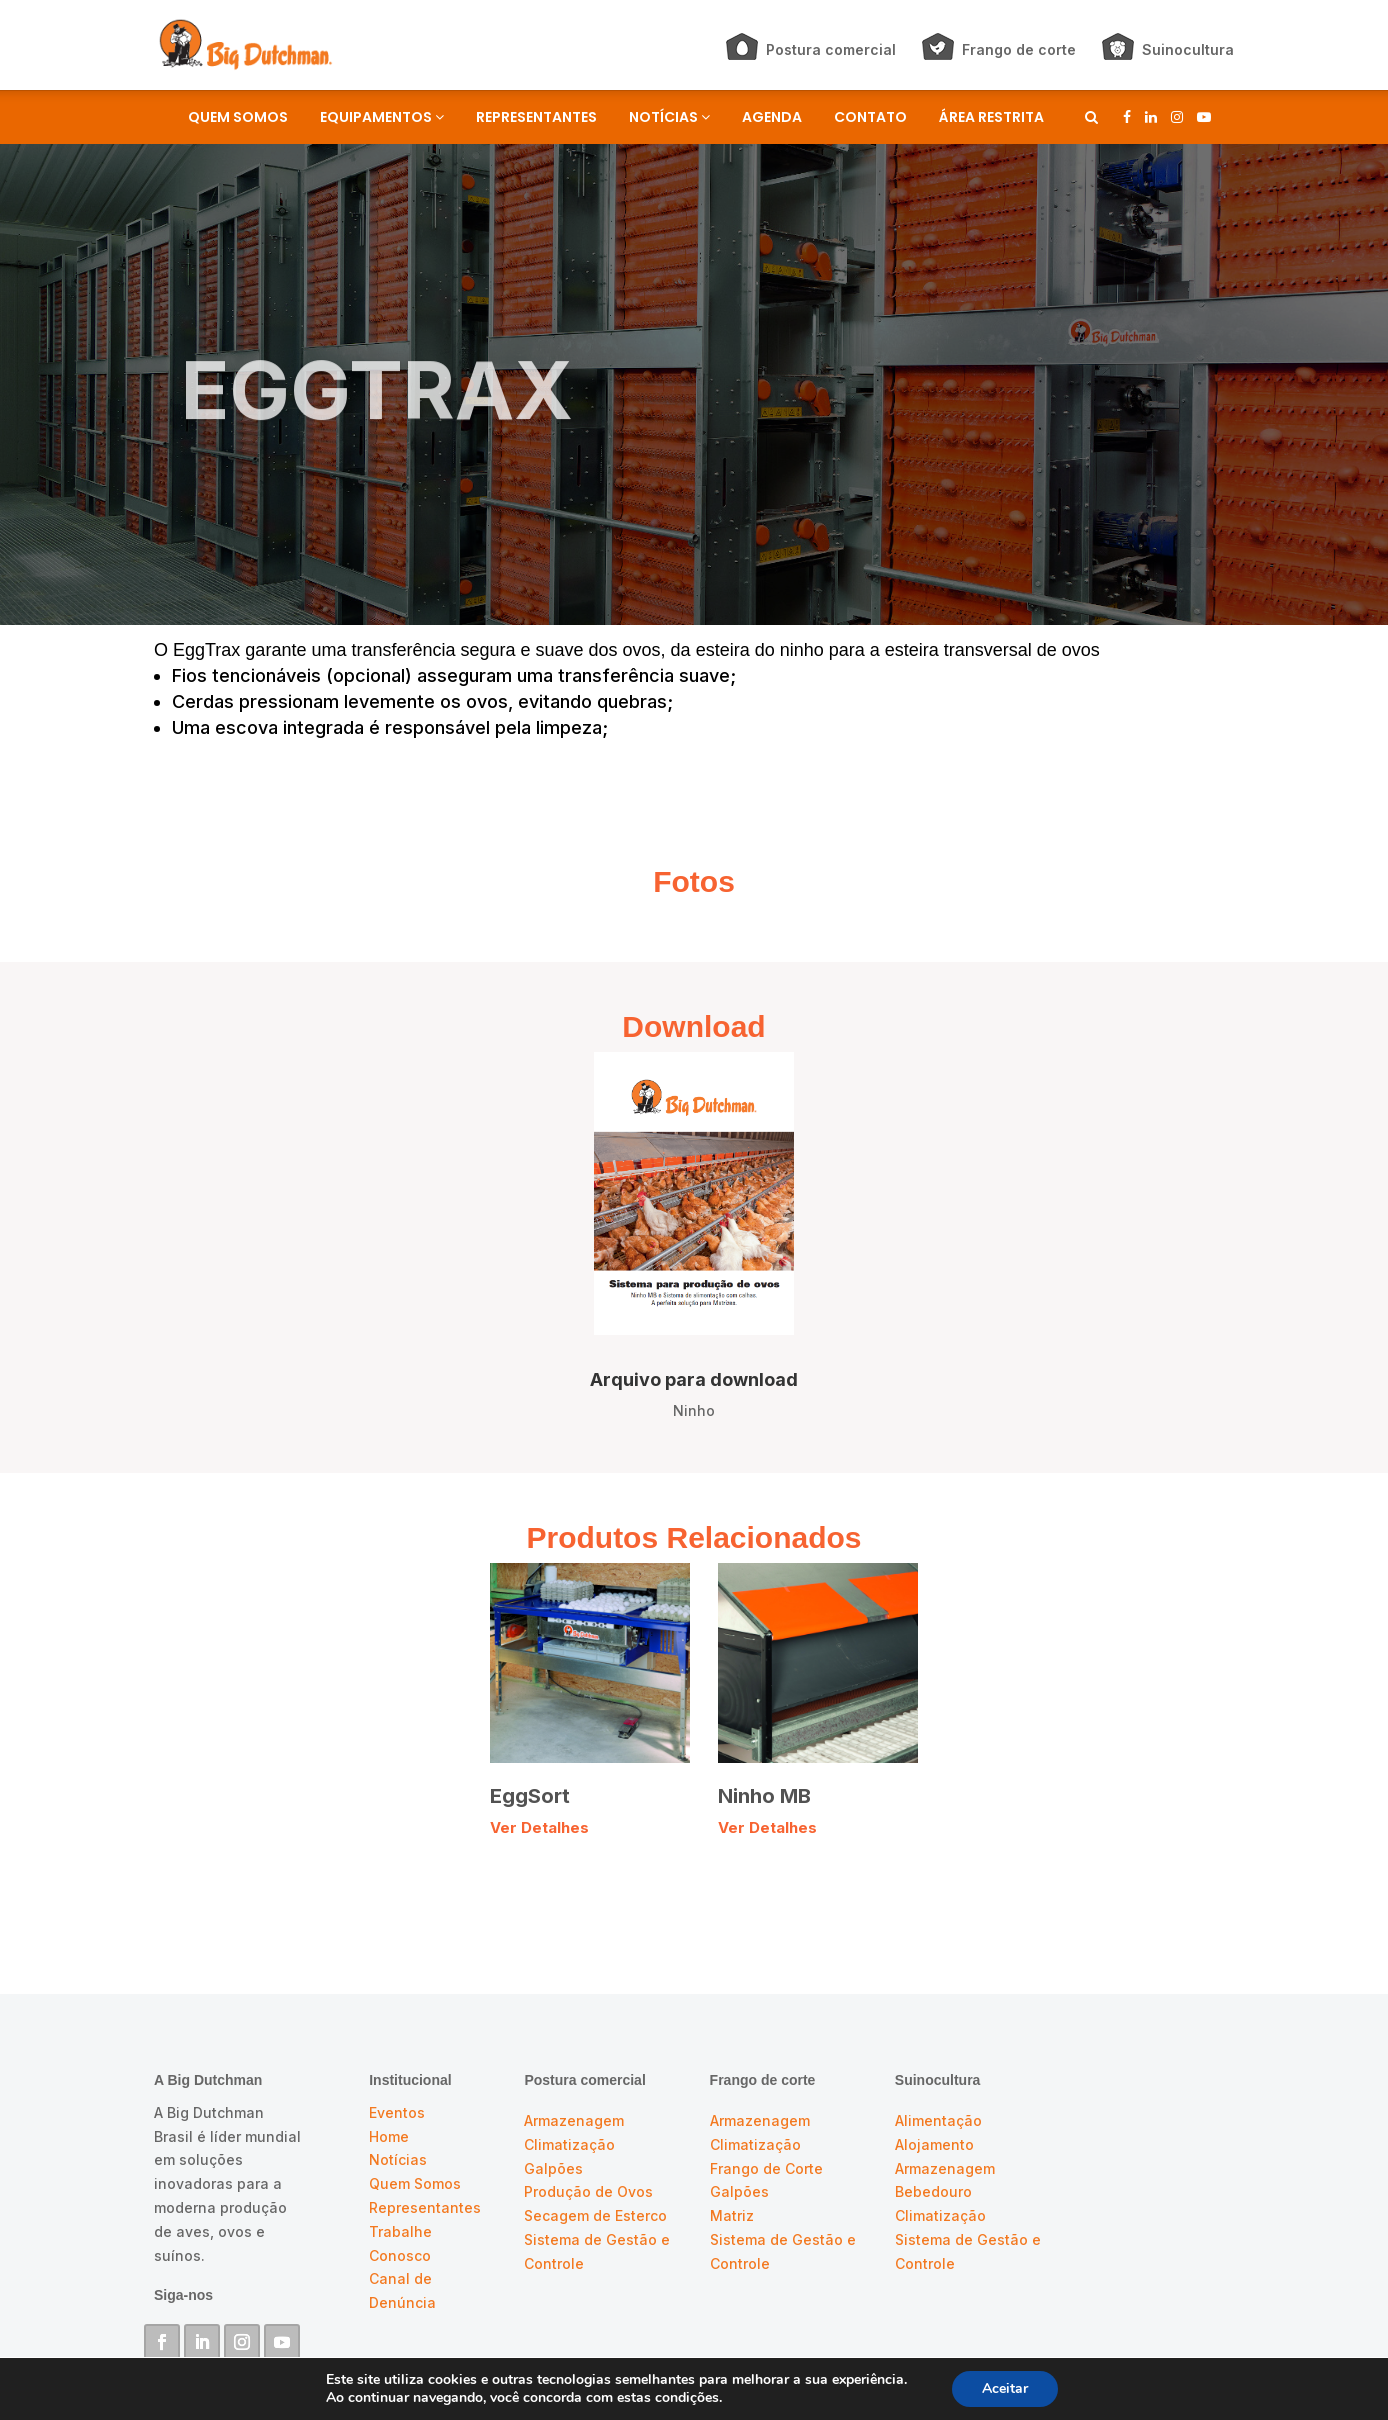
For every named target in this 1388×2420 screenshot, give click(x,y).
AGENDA (772, 117)
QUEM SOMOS (238, 117)
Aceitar (1005, 2388)
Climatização (569, 2144)
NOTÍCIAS (669, 117)
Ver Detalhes (539, 1827)
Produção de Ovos (588, 2191)
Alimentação (938, 2120)
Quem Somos (415, 2183)
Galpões (553, 2168)
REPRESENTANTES (536, 117)
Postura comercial (831, 49)
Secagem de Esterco (595, 2215)
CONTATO (870, 117)
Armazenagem (574, 2120)
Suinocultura (1188, 49)
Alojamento (934, 2144)
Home (389, 2136)
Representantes (425, 2207)
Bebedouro (933, 2191)
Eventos (397, 2112)
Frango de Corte (766, 2168)
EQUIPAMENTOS (382, 117)
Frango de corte (1019, 49)
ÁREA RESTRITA (991, 117)
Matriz (732, 2215)
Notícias (398, 2159)
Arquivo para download (694, 1379)
